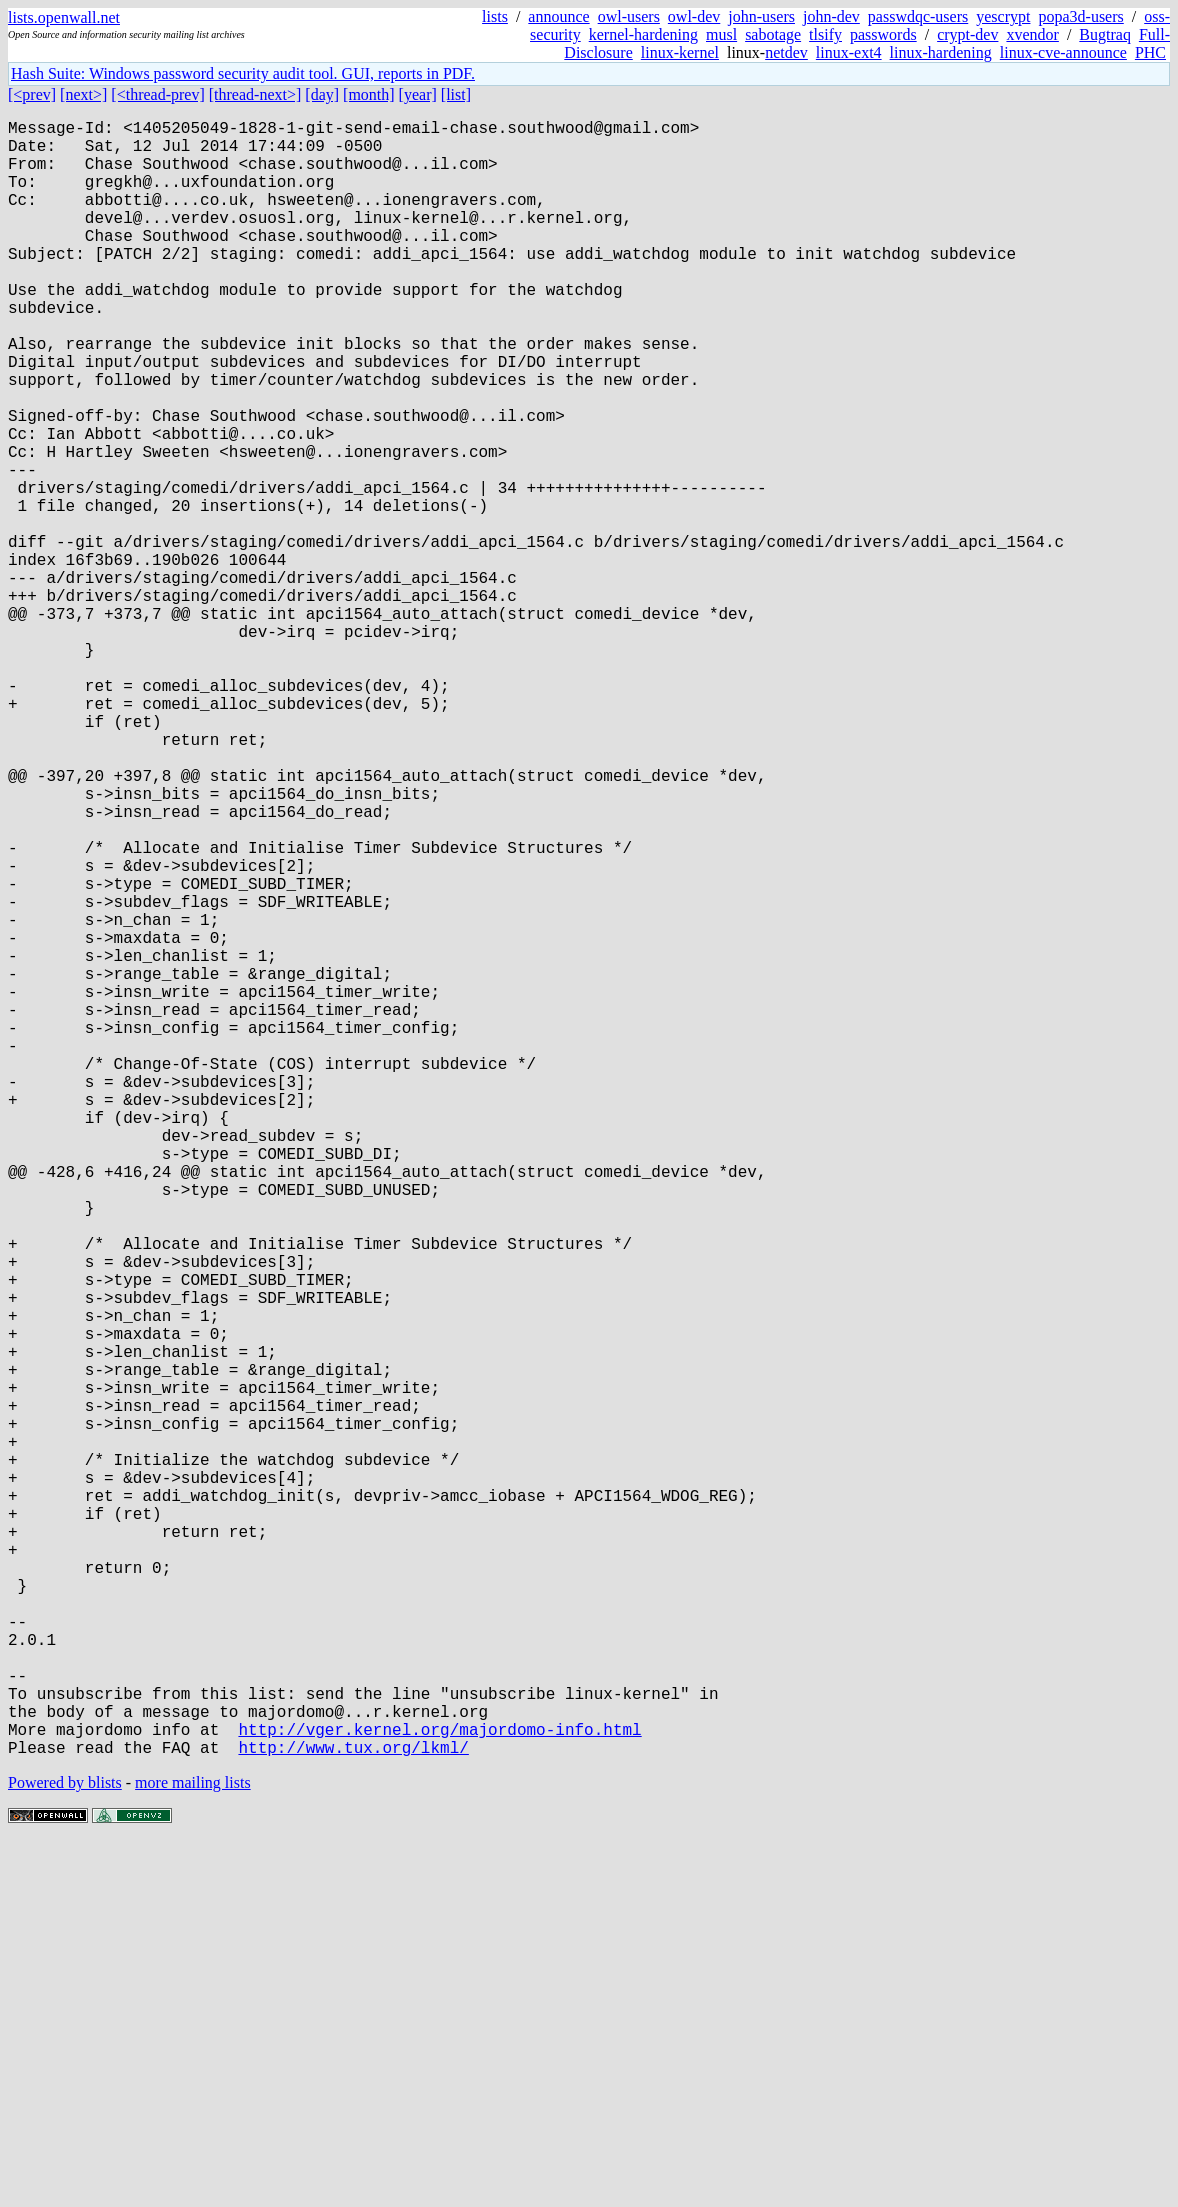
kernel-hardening (643, 34)
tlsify (825, 34)
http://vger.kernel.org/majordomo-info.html (439, 2089)
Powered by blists (65, 2146)
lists (495, 16)
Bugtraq (1105, 34)
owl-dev (694, 16)
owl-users (629, 16)
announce (558, 16)
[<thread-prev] (157, 94)
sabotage (773, 34)
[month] (369, 94)
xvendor (1032, 34)
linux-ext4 (849, 52)
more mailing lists (193, 2146)
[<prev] (32, 94)
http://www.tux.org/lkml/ (353, 2111)
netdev (786, 52)
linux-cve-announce (1063, 52)
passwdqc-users (918, 16)
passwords (883, 34)
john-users (761, 16)
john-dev (831, 16)
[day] (322, 94)
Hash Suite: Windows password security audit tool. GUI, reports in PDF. (243, 73)
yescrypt (1003, 16)
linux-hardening (941, 52)
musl (721, 34)
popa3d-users (1080, 16)
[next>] (83, 94)
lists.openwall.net (64, 17)
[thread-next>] (255, 94)
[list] (456, 94)
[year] (418, 94)
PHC (1150, 52)
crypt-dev (967, 34)
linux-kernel (680, 52)
